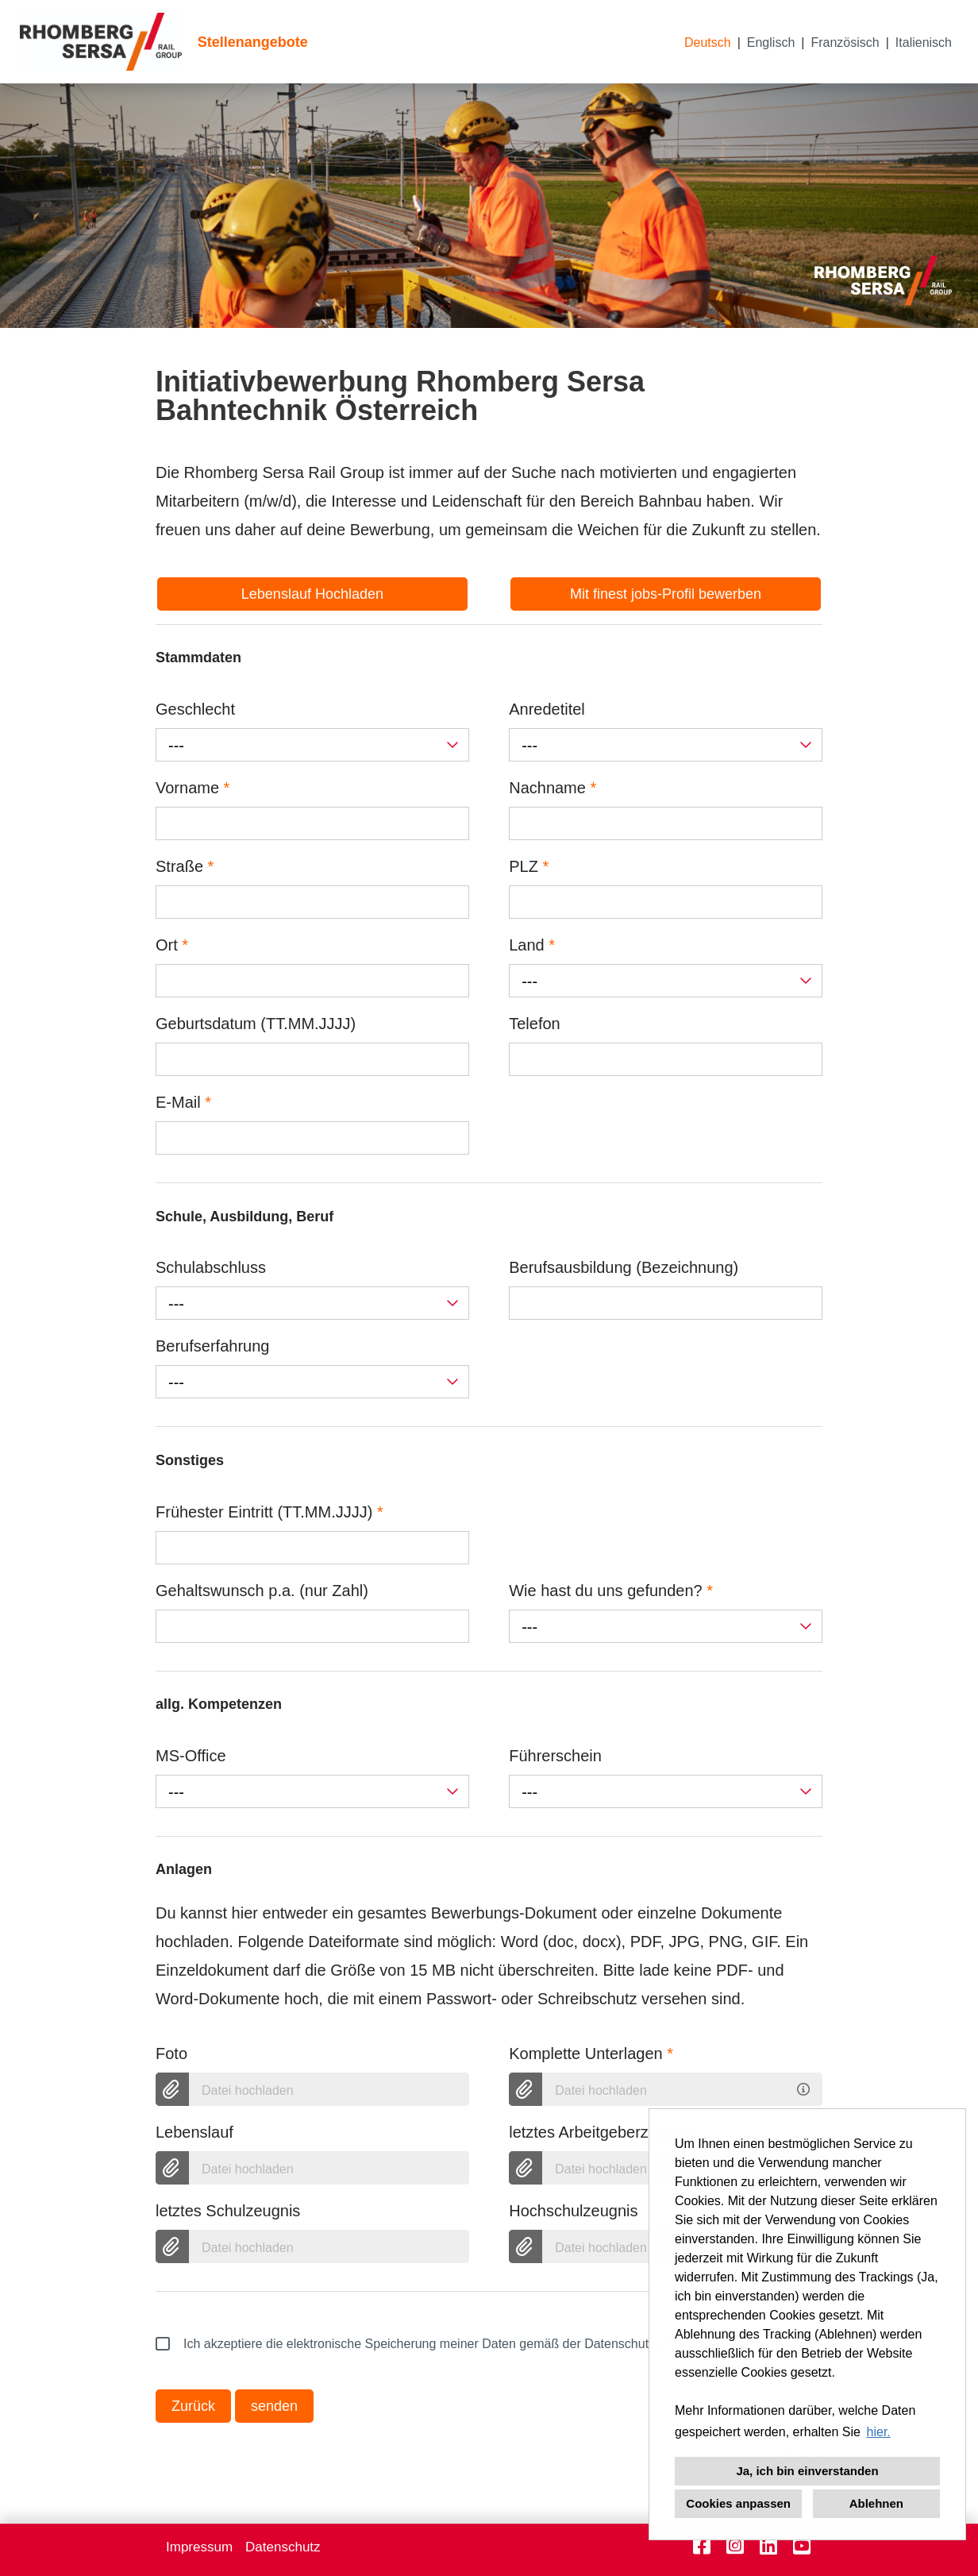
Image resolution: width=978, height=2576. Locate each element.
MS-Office (191, 1755)
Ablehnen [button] (876, 2503)
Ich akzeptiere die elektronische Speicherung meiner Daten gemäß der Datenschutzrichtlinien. (434, 2344)
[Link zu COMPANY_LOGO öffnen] (101, 41)
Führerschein (555, 1755)
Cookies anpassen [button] (738, 2503)
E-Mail (183, 1102)
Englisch (771, 42)
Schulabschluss (211, 1267)
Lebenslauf (194, 2132)
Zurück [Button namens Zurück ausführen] (193, 2406)
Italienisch (923, 42)
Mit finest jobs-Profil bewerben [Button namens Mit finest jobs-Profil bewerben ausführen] (665, 594)
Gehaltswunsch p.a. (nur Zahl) (262, 1590)
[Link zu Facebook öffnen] (701, 2546)
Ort (172, 945)
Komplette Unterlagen (591, 2053)
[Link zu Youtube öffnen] (801, 2546)
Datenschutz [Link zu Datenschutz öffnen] (283, 2547)
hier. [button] (879, 2432)
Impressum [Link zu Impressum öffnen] (199, 2547)
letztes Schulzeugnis (228, 2210)
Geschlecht (195, 709)
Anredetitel (547, 709)
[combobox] (312, 745)
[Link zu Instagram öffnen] (735, 2546)
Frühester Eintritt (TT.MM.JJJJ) (269, 1512)
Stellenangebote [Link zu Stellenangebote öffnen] (253, 42)
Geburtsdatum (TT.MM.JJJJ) (256, 1023)
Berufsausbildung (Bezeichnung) (623, 1267)
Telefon (534, 1023)
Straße (185, 866)
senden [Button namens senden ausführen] (274, 2406)
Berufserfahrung (212, 1346)
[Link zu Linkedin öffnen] (768, 2546)
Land (532, 945)
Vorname (192, 787)
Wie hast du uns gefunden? (611, 1590)
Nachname (552, 787)
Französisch (845, 42)
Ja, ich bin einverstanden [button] (807, 2471)
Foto (171, 2053)
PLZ (529, 866)
